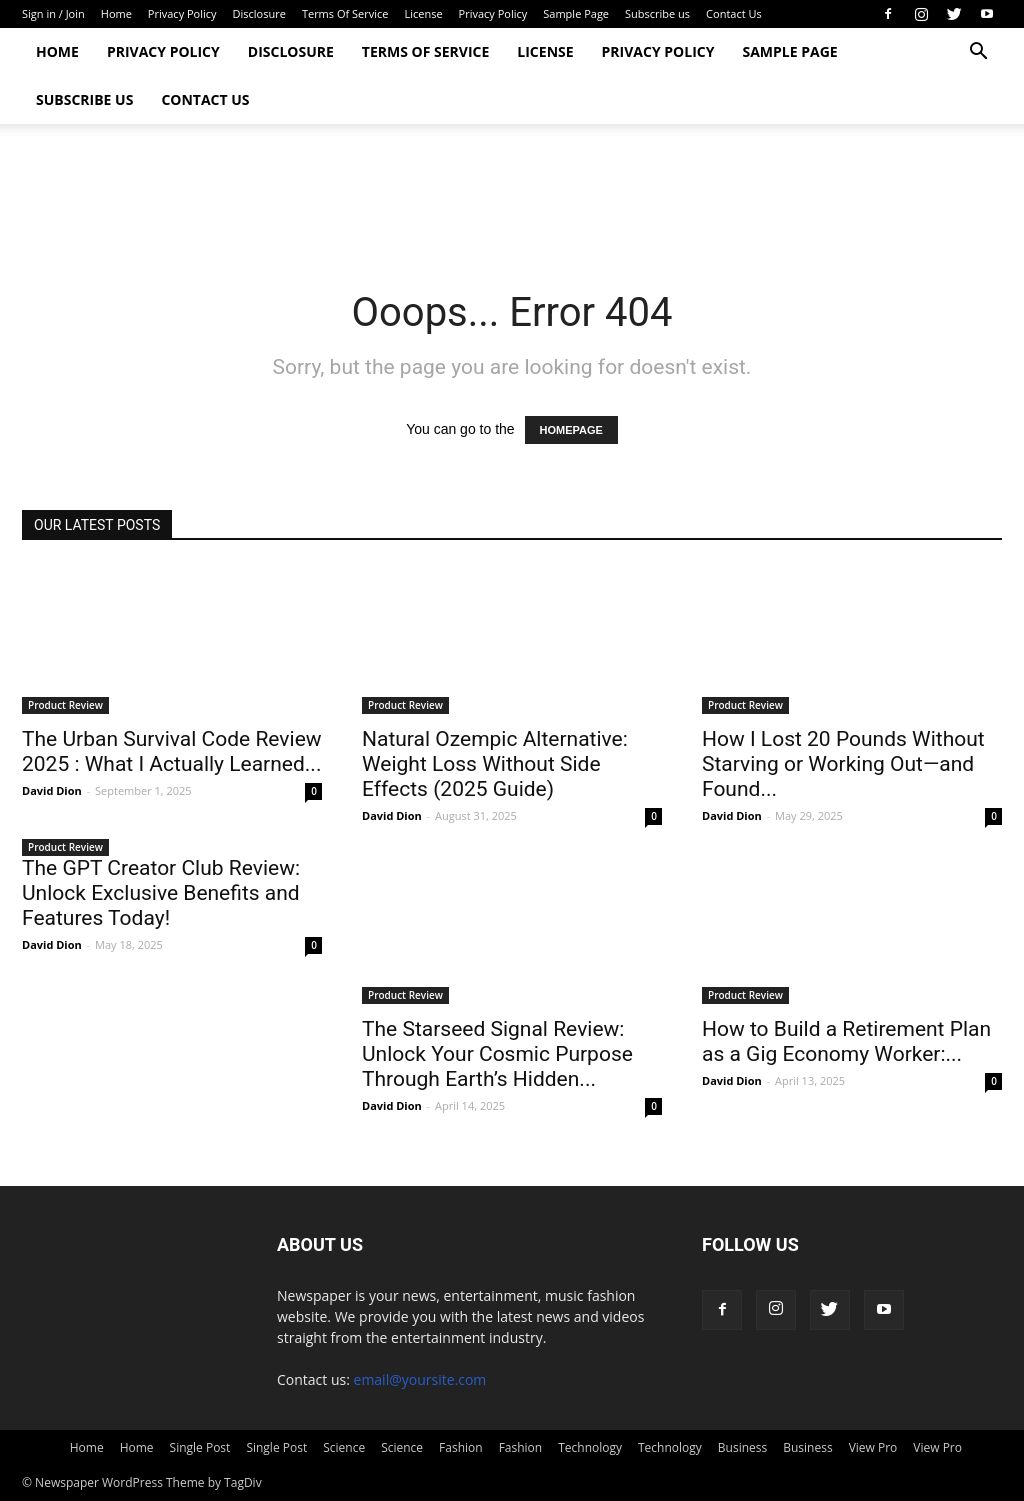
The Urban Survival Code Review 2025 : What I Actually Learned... (172, 751)
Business (742, 1447)
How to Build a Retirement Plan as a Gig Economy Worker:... (846, 1041)
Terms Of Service (345, 13)
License (423, 13)
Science (344, 1447)
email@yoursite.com (420, 1379)
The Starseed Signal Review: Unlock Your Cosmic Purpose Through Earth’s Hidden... (497, 1054)
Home (116, 13)
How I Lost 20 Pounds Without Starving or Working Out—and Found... (843, 764)
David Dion (52, 790)
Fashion (461, 1447)
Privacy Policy (182, 13)
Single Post (200, 1447)
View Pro (873, 1447)
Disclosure (259, 13)
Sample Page (576, 13)
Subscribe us (657, 13)
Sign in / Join (53, 13)
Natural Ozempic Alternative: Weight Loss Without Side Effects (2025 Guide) (495, 764)
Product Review (65, 705)
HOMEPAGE (571, 430)
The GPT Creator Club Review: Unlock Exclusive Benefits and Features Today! (161, 893)
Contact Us (734, 13)
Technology (590, 1447)
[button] (978, 53)
